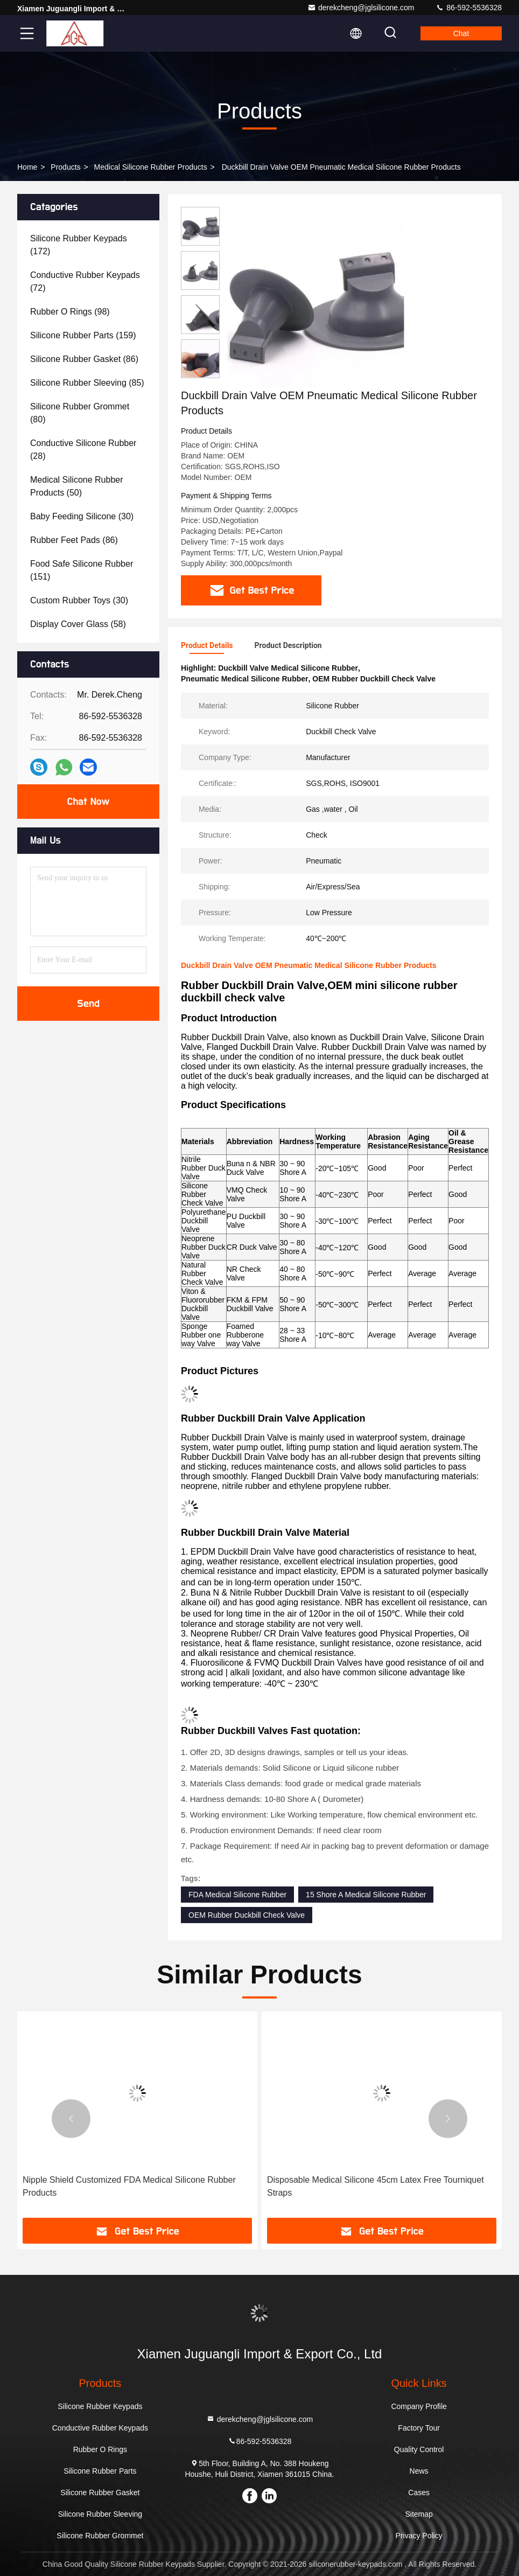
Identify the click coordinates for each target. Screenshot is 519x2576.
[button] (200, 373)
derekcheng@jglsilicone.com (360, 7)
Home (27, 167)
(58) (78, 624)
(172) (78, 245)
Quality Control (419, 2449)
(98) (70, 311)
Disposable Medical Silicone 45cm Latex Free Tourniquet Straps (375, 2186)
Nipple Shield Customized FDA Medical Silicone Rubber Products (129, 2186)
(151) (81, 570)
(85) (87, 382)
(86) (84, 359)
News (419, 2471)
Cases (419, 2492)
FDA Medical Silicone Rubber (237, 1894)
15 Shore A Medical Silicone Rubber (366, 1894)
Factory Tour (419, 2428)
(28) (83, 449)
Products (65, 167)
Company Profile (419, 2406)
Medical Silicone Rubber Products (150, 167)
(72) (85, 281)
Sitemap (418, 2514)
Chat (461, 33)
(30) (82, 516)
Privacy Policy (419, 2535)
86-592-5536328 (469, 7)
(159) (83, 335)
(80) (79, 413)
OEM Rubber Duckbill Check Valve (246, 1915)
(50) (76, 486)
